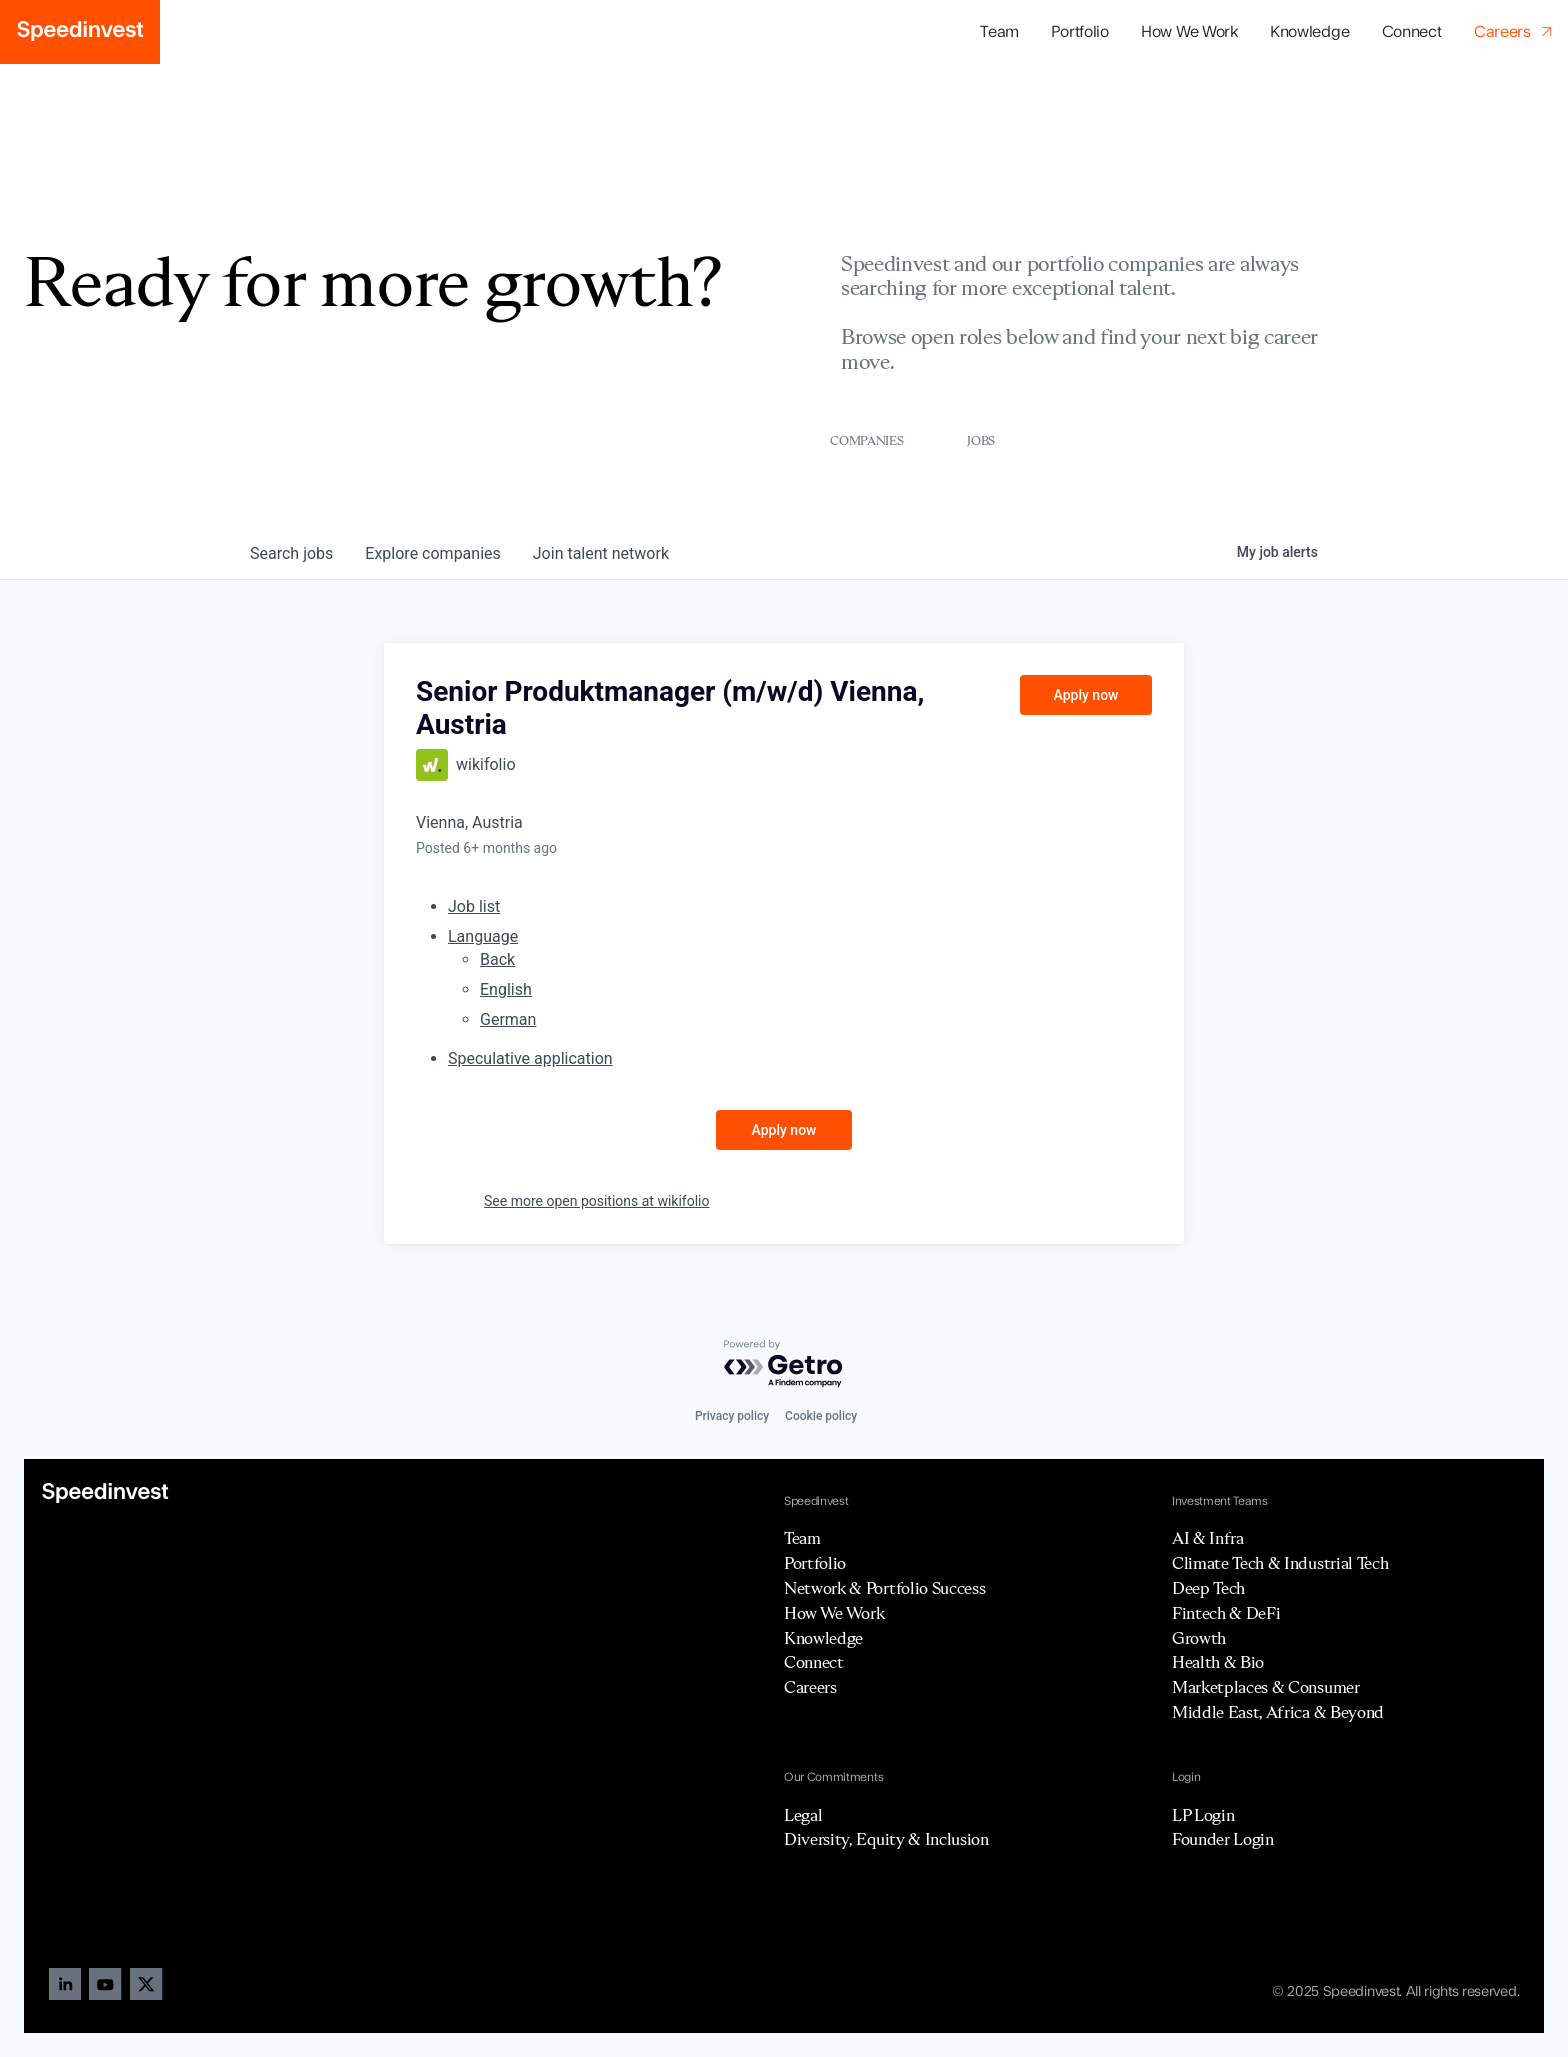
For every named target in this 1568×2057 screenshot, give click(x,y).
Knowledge (1309, 32)
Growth (1199, 1638)
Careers (810, 1687)
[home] (80, 32)
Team (999, 32)
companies (432, 553)
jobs (291, 553)
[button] (1080, 32)
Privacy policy (732, 1416)
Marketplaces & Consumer (1266, 1687)
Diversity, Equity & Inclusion (886, 1839)
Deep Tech (1208, 1588)
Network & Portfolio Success (884, 1588)
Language (483, 936)
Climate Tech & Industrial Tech (1280, 1563)
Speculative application (530, 1058)
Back (497, 959)
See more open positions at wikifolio (597, 1201)
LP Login (1203, 1815)
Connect (1412, 32)
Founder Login (1223, 1839)
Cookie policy (821, 1416)
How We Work (1189, 32)
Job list (474, 906)
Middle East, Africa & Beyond (1278, 1712)
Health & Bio (1218, 1662)
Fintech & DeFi (1226, 1613)
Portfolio (815, 1563)
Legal (803, 1815)
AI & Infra (1208, 1538)
